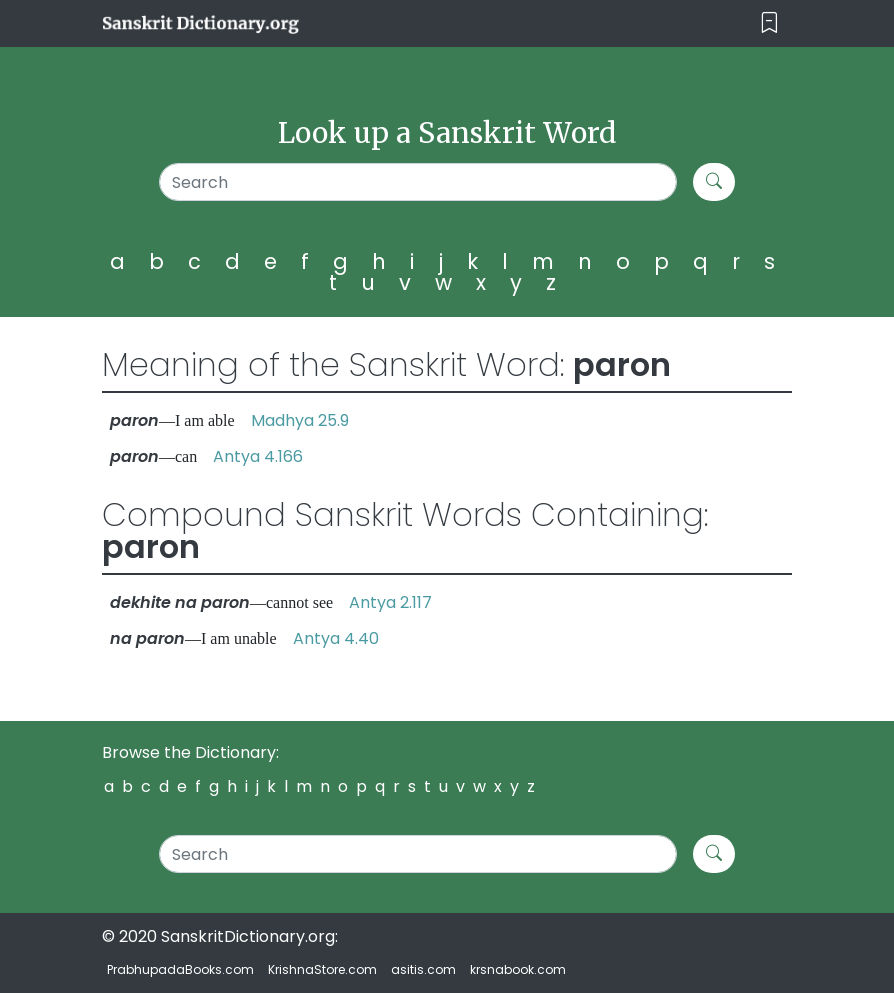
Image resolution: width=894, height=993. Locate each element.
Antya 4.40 (336, 638)
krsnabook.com (518, 969)
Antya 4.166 (258, 456)
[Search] (418, 182)
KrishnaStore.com (322, 969)
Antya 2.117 (390, 602)
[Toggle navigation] (769, 23)
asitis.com (423, 969)
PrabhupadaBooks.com (180, 969)
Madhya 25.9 (300, 420)
